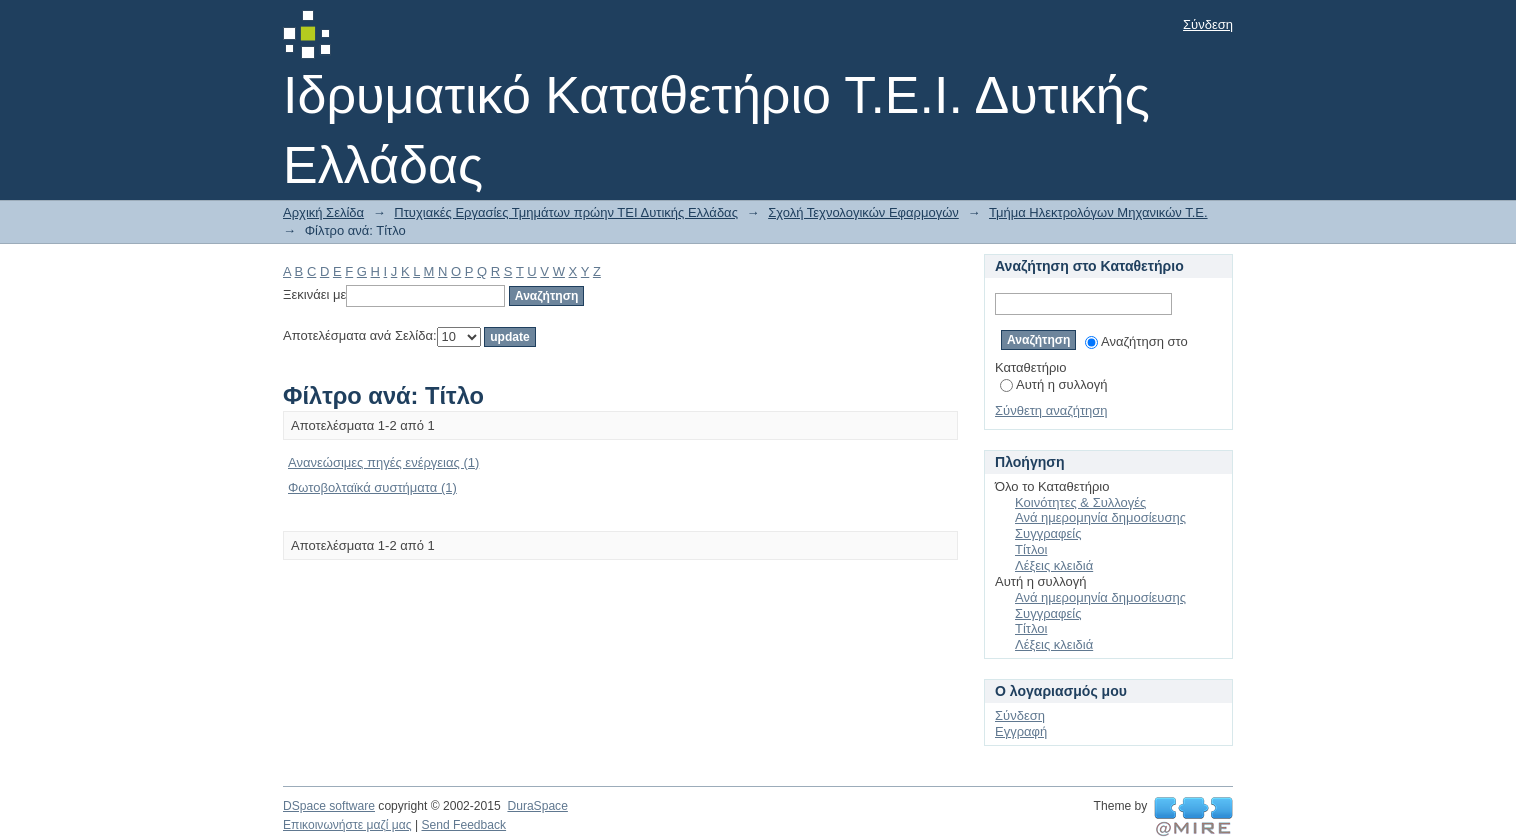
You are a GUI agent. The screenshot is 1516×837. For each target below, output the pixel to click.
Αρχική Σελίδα (323, 212)
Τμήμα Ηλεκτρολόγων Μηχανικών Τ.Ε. (1098, 212)
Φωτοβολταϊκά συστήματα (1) (372, 487)
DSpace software (329, 806)
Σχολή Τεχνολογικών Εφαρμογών (863, 212)
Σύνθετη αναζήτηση (1051, 410)
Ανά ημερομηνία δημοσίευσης (1100, 517)
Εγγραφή (1021, 731)
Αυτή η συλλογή (1054, 384)
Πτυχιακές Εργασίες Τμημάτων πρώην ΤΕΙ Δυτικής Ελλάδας (566, 212)
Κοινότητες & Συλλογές (1080, 502)
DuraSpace (537, 806)
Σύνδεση (1208, 24)
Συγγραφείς (1048, 533)
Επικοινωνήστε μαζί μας (347, 825)
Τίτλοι (1031, 549)
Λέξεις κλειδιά (1054, 565)
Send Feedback (463, 825)
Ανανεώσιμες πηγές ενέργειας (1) (383, 462)
